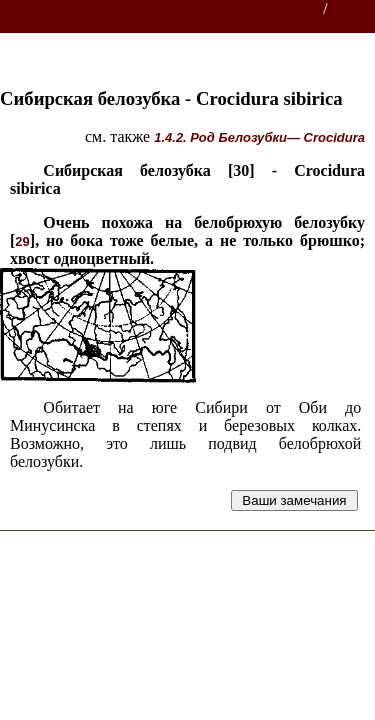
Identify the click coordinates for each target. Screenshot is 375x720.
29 (22, 241)
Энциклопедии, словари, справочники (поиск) (162, 9)
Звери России (54, 25)
